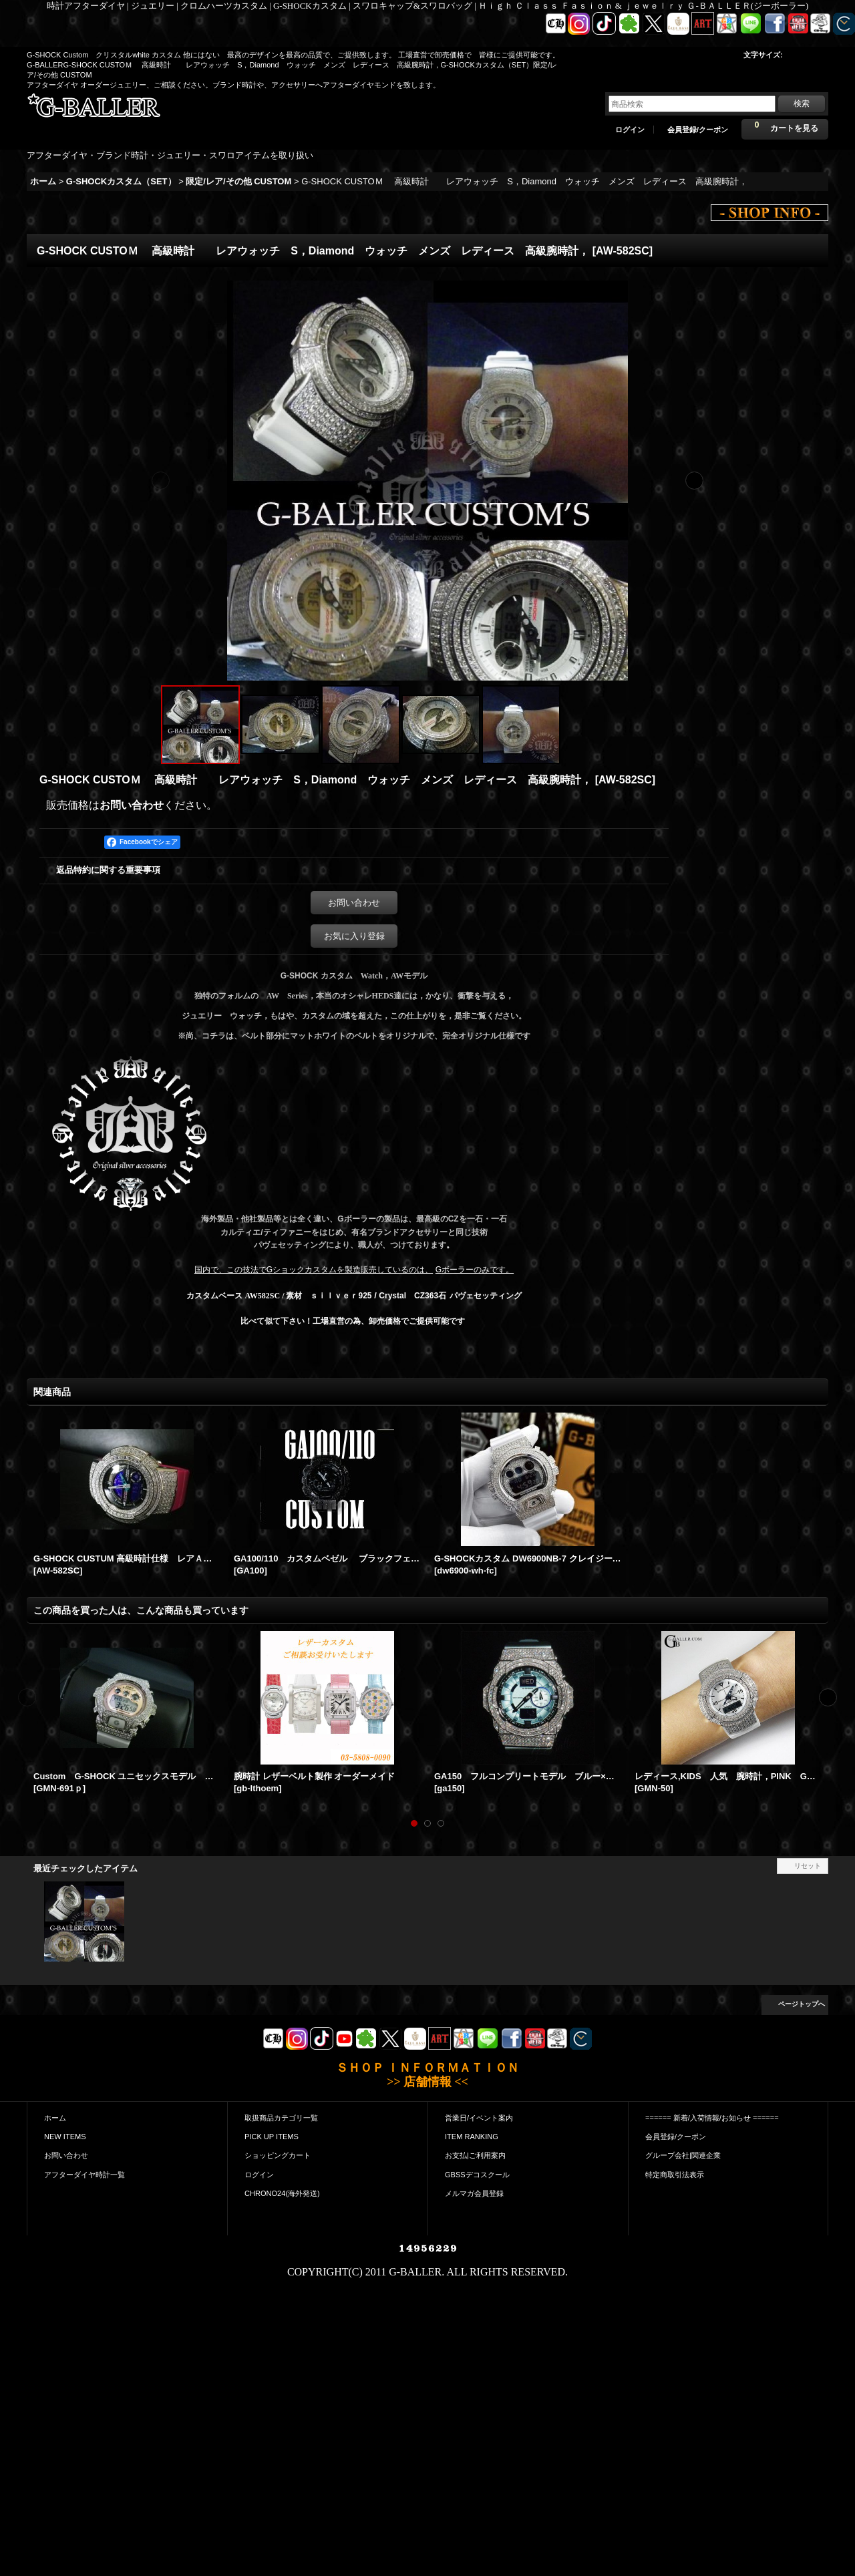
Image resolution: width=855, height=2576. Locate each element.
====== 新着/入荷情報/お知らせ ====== (712, 2118)
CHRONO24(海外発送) (282, 2193)
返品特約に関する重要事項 (108, 870)
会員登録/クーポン (697, 130)
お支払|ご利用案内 (475, 2155)
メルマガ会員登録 (474, 2193)
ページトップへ (801, 2004)
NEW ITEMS (65, 2137)
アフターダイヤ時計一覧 (84, 2175)
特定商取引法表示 (674, 2175)
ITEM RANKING (471, 2137)
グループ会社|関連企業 (683, 2155)
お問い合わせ (132, 805)
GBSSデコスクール (477, 2175)
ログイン (630, 130)
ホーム (55, 2118)
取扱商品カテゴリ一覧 (281, 2118)
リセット (807, 1865)
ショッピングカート (277, 2155)
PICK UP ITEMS (271, 2137)
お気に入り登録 (354, 936)
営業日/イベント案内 (479, 2118)
